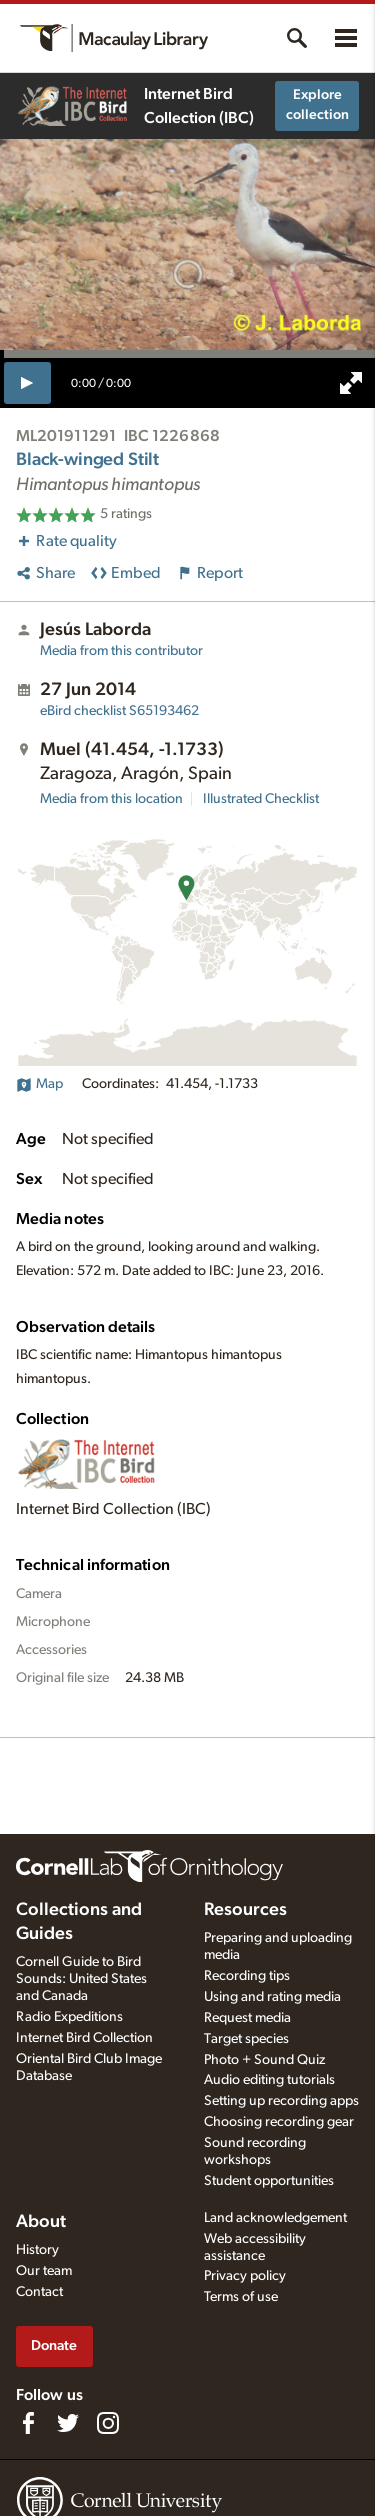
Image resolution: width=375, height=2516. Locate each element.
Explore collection (317, 105)
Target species (246, 2039)
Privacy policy (245, 2276)
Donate (54, 2345)
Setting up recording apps (281, 2101)
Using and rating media (272, 1997)
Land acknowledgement (275, 2218)
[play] (27, 383)
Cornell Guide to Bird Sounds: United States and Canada (81, 1979)
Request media (247, 2018)
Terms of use (241, 2297)
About (41, 2222)
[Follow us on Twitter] (68, 2423)
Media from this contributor (121, 651)
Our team (44, 2271)
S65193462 (119, 711)
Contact (39, 2292)
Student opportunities (269, 2181)
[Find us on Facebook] (28, 2423)
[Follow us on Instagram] (108, 2423)
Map (39, 1084)
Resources (245, 1910)
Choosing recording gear (279, 2122)
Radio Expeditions (69, 2017)
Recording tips (247, 1976)
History (37, 2250)
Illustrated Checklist (261, 799)
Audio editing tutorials (269, 2080)
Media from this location (111, 799)
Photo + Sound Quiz (264, 2060)
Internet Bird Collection (84, 2038)
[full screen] (351, 383)
